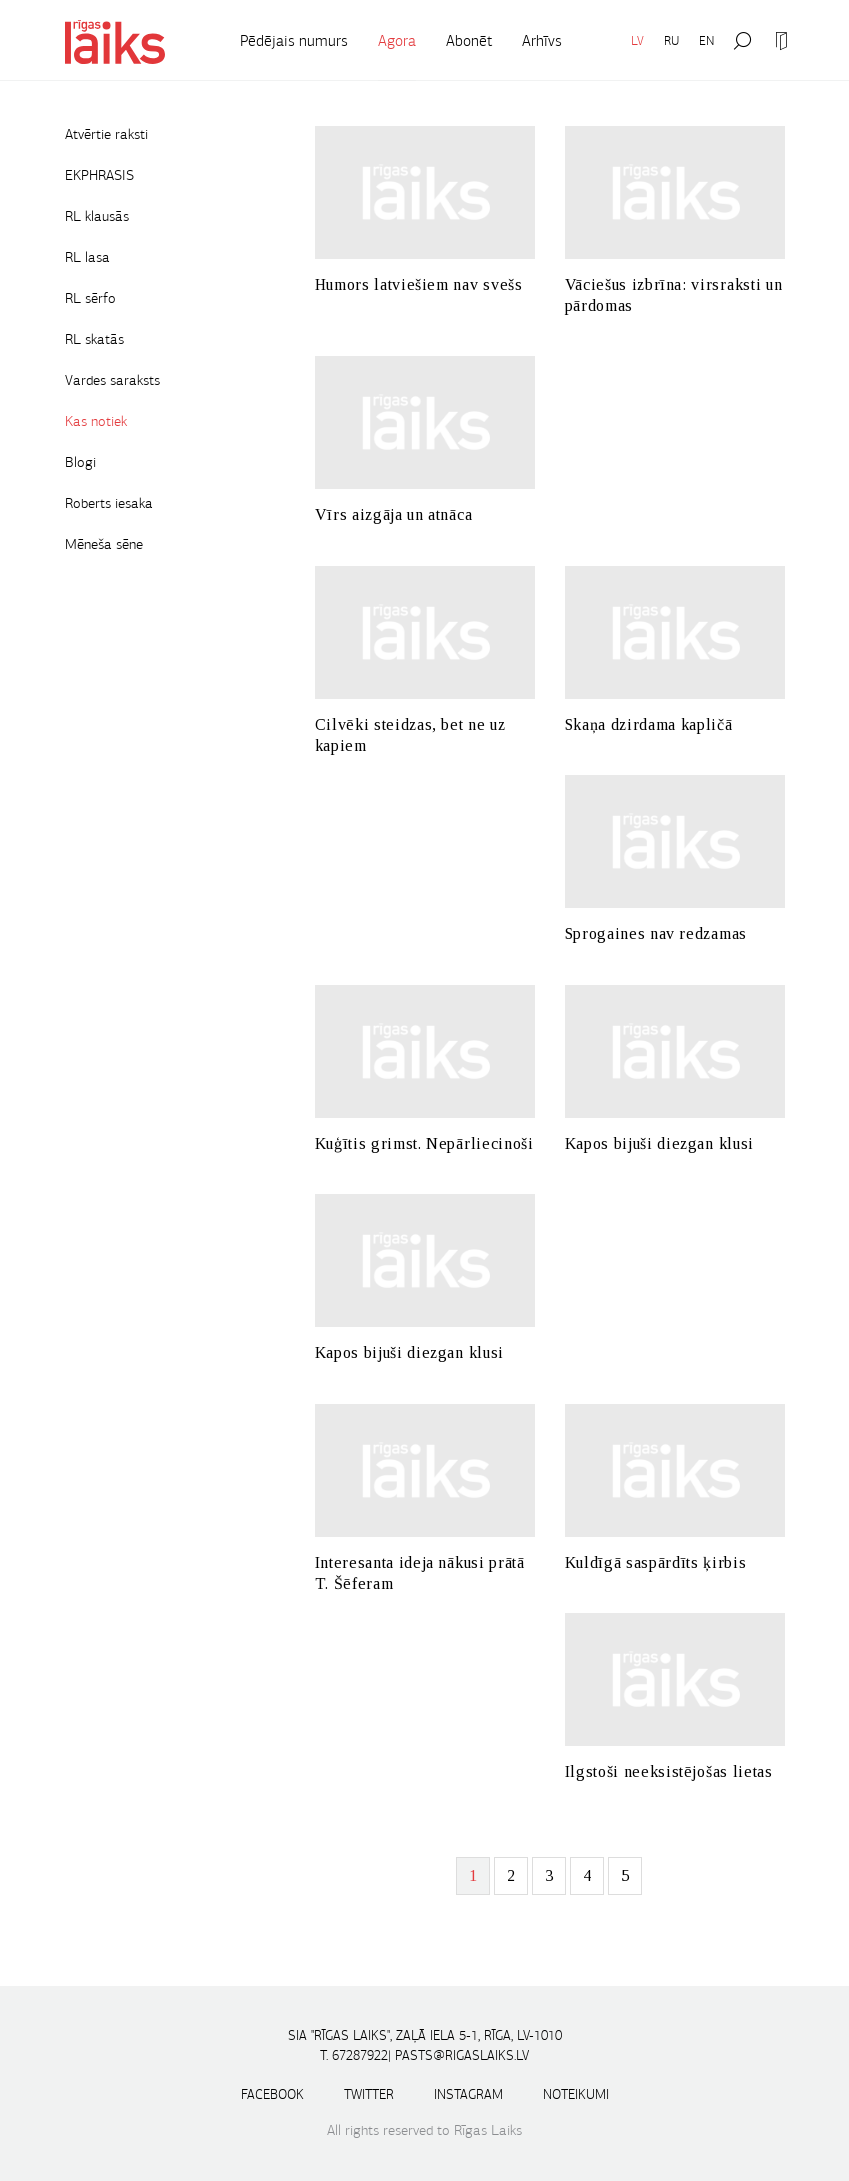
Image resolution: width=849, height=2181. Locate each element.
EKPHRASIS (99, 175)
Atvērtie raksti (106, 134)
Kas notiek (96, 421)
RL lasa (87, 257)
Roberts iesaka (109, 503)
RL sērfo (90, 298)
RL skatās (94, 339)
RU (671, 40)
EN (706, 40)
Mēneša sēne (104, 544)
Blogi (80, 462)
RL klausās (97, 216)
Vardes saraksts (112, 380)
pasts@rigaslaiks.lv (462, 2055)
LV (637, 40)
